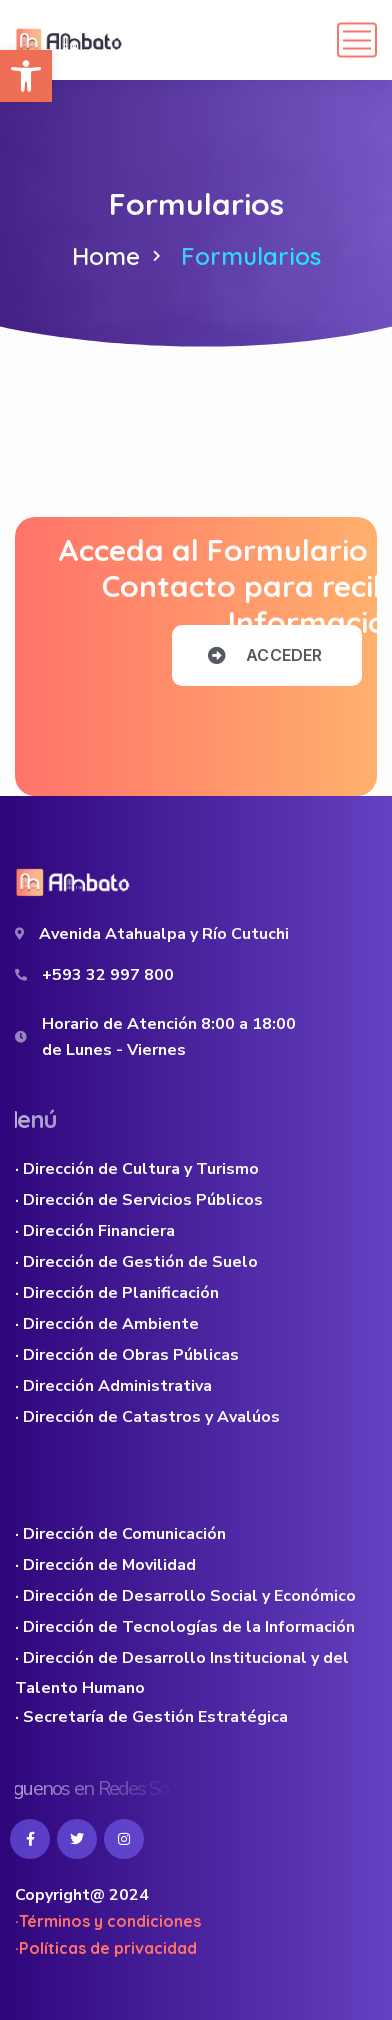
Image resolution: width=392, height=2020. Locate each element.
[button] (26, 76)
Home (106, 256)
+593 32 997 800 (108, 975)
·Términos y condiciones (108, 1921)
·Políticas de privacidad (106, 1948)
